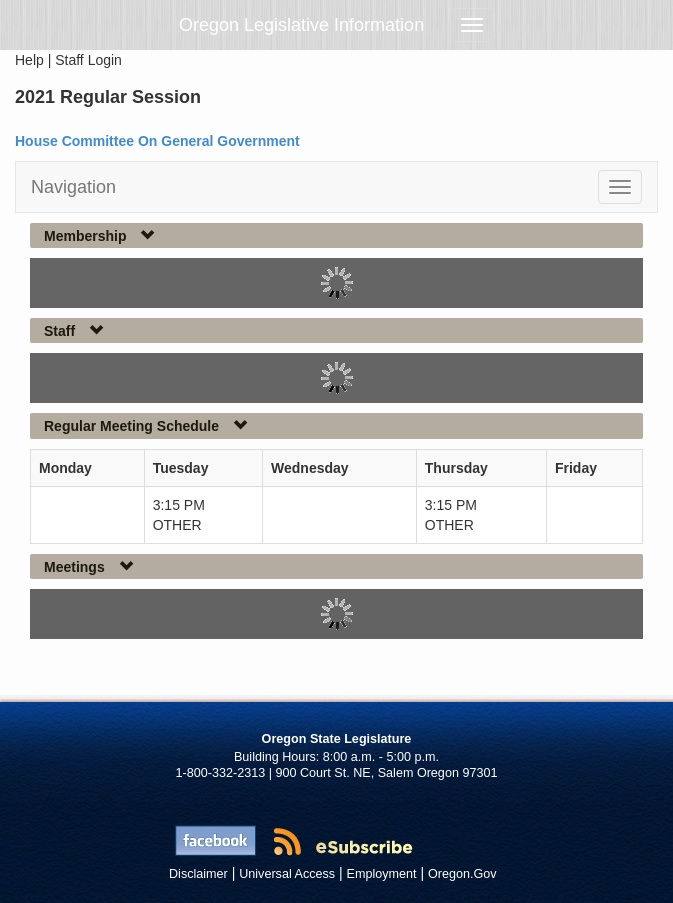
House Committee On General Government (157, 141)
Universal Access (287, 874)
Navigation (73, 187)
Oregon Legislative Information (301, 25)
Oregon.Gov (462, 874)
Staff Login (88, 60)
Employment (382, 874)
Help (29, 60)
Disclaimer (198, 874)
